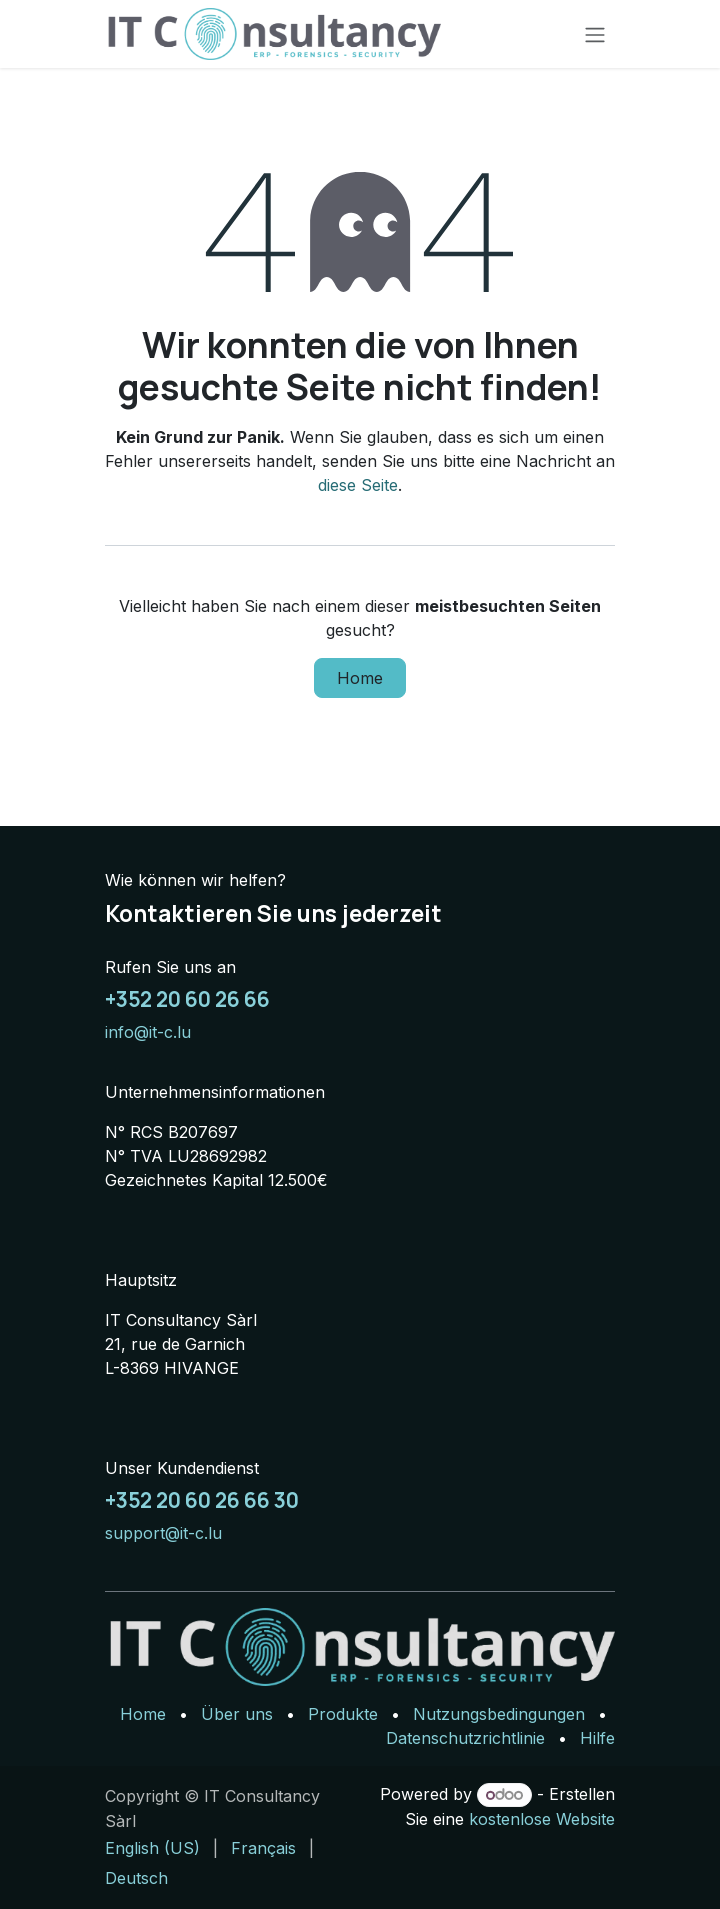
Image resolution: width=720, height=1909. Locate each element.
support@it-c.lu (163, 1533)
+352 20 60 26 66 (187, 999)
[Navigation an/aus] (595, 34)
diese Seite (358, 485)
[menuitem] (152, 1848)
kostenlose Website (542, 1819)
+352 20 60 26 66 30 (202, 1500)
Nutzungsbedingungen (499, 1714)
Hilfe (597, 1738)
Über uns (237, 1714)
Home (360, 678)
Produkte (343, 1714)
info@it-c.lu (148, 1032)
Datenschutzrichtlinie (465, 1738)
